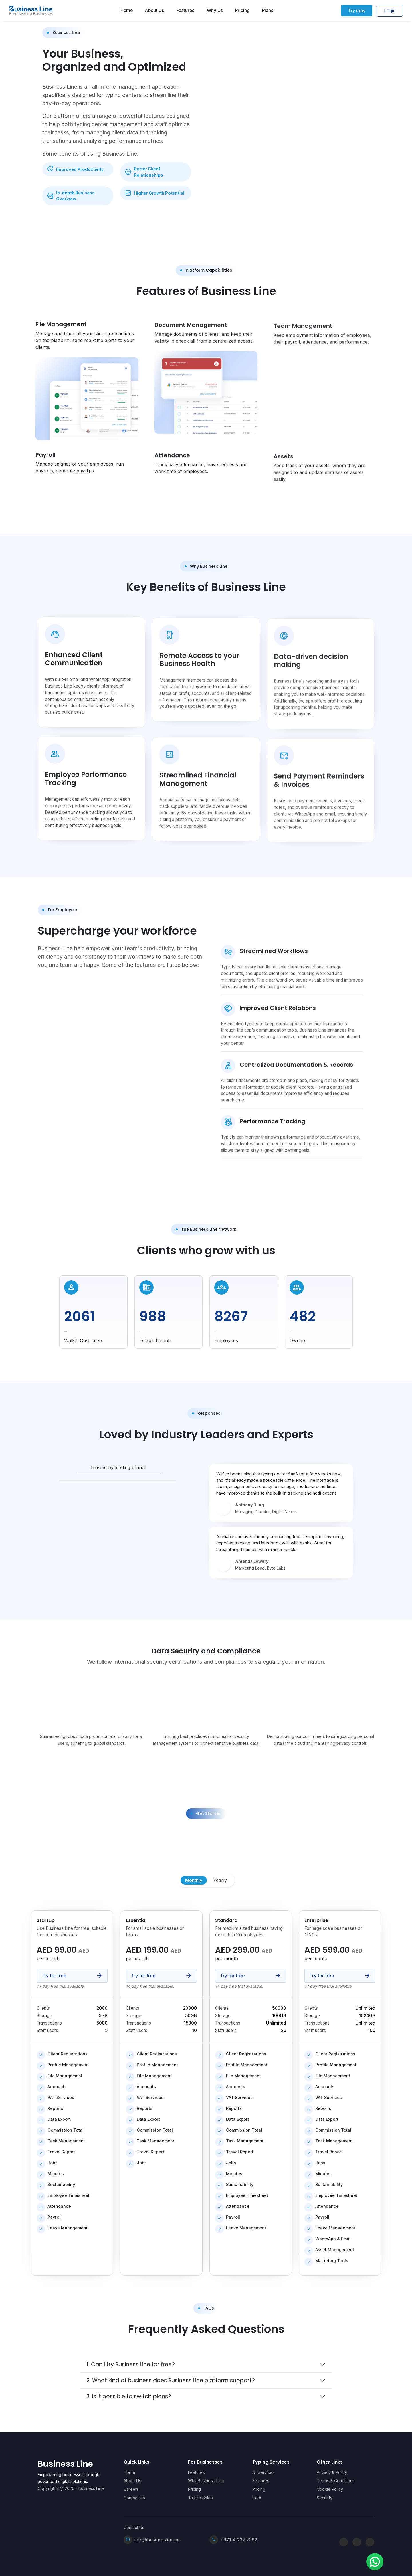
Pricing (242, 10)
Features (185, 10)
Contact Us (134, 2497)
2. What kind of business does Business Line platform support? (170, 2380)
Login (390, 10)
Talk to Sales (200, 2497)
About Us (154, 10)
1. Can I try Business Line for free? (130, 2364)
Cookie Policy (330, 2489)
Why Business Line (206, 2480)
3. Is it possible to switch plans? (128, 2396)
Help (256, 2497)
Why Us (215, 10)
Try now (356, 10)
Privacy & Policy (332, 2472)
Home (126, 10)
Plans (267, 10)
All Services (263, 2472)
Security (324, 2497)
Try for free (72, 1976)
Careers (131, 2489)
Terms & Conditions (336, 2480)
